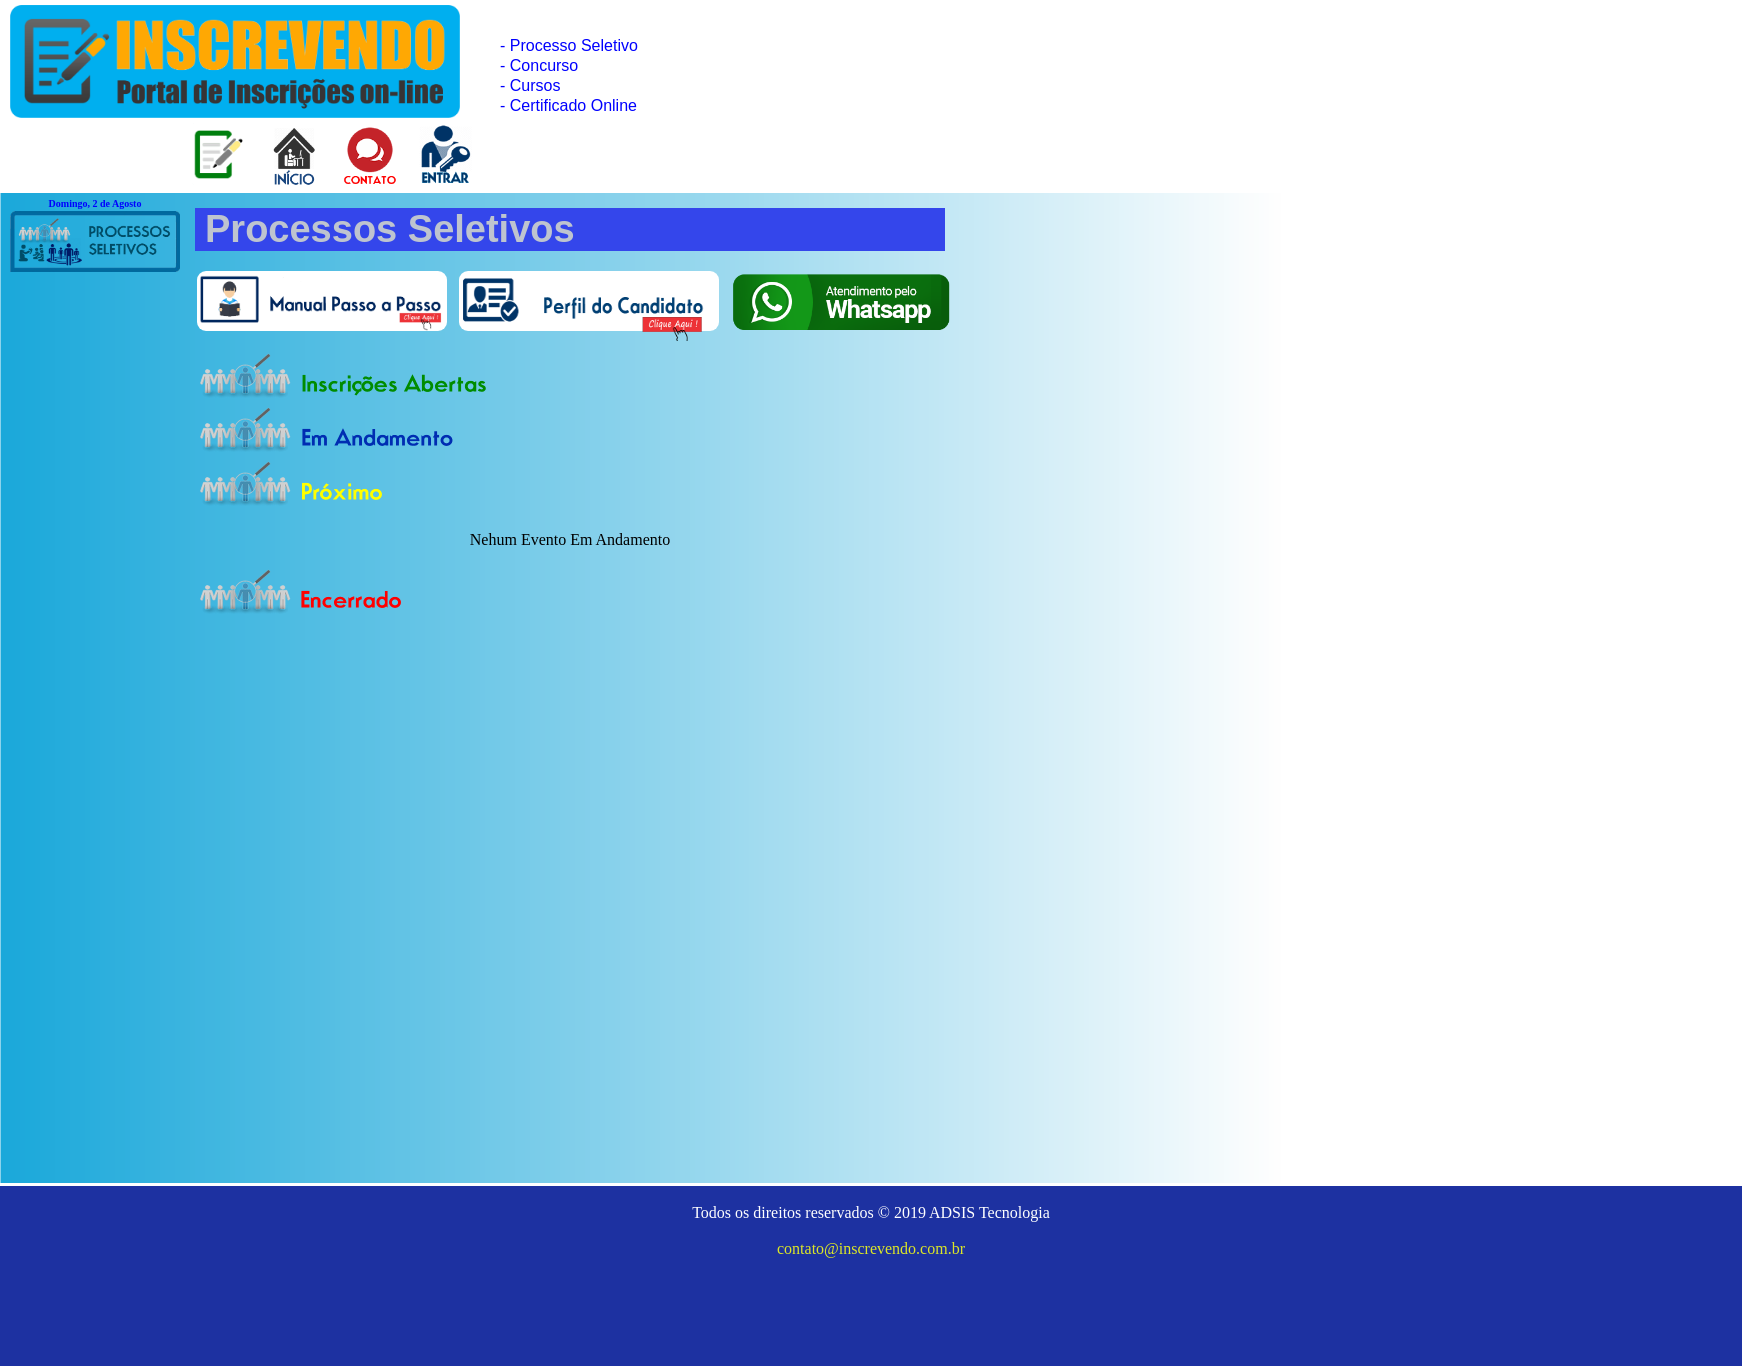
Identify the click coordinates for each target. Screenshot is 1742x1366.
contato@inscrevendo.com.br (871, 1248)
